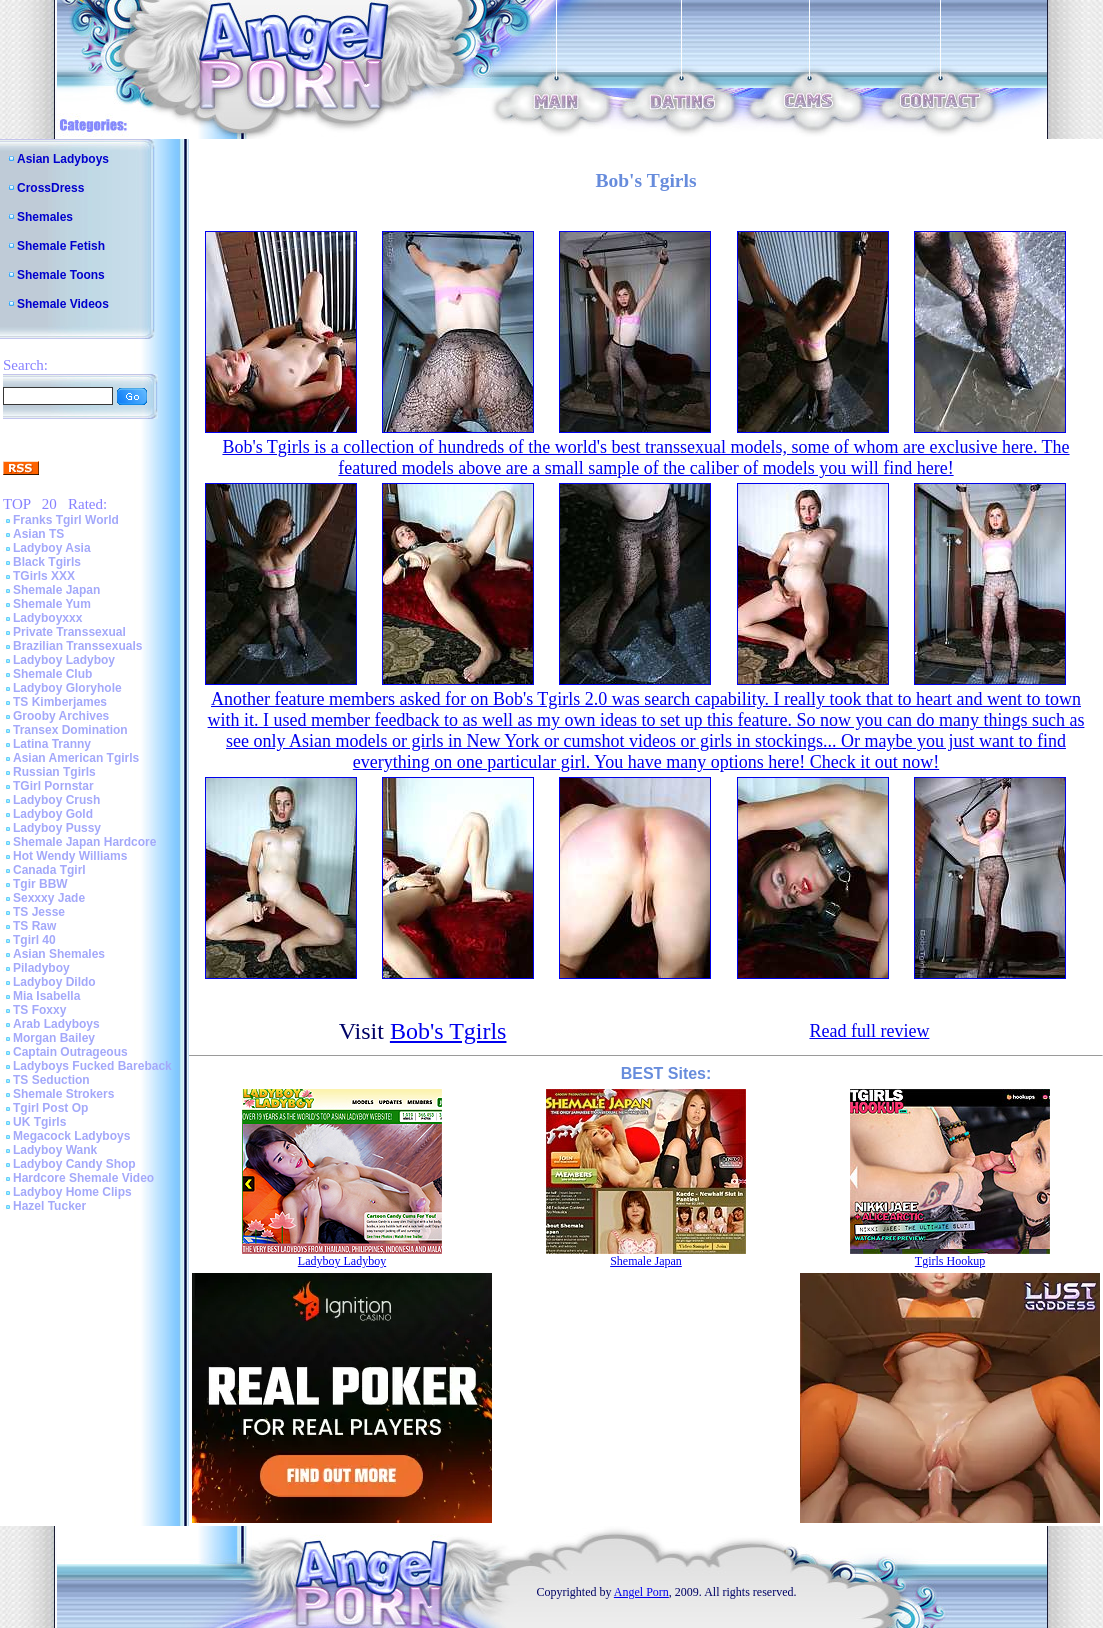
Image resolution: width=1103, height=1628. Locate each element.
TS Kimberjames (60, 702)
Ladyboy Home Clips (72, 1192)
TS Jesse (39, 912)
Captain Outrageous (70, 1052)
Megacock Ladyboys (71, 1136)
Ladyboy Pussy (57, 828)
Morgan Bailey (54, 1038)
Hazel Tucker (49, 1206)
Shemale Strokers (63, 1094)
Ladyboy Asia (52, 548)
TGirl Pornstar (53, 786)
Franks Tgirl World (66, 520)
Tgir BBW (40, 884)
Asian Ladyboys (63, 159)
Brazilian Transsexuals (77, 646)
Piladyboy (41, 968)
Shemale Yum (52, 604)
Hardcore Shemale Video (83, 1178)
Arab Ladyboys (56, 1024)
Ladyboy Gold (53, 814)
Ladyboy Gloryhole (67, 688)
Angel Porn (641, 1592)
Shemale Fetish (61, 246)
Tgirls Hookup (950, 1261)
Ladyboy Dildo (54, 982)
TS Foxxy (39, 1010)
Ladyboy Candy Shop (74, 1164)
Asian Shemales (59, 954)
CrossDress (50, 188)
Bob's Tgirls (448, 1031)
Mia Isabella (46, 996)
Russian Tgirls (54, 772)
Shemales (45, 217)
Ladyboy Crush (56, 800)
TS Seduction (51, 1080)
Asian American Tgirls (76, 758)
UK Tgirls (39, 1122)
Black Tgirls (47, 562)
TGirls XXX (44, 576)
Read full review (869, 1031)
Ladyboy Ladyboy (64, 660)
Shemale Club (52, 674)
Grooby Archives (61, 716)
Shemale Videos (63, 304)
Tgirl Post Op (50, 1108)
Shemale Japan (56, 590)
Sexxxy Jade (49, 898)
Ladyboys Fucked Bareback (92, 1066)
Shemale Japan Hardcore (84, 842)
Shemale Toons (61, 275)
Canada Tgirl (49, 870)
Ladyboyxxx (47, 618)
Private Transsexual (69, 632)
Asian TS (38, 534)
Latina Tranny (52, 744)
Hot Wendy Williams (70, 856)
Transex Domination (70, 730)
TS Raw (34, 926)
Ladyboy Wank (55, 1150)
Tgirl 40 (34, 940)
